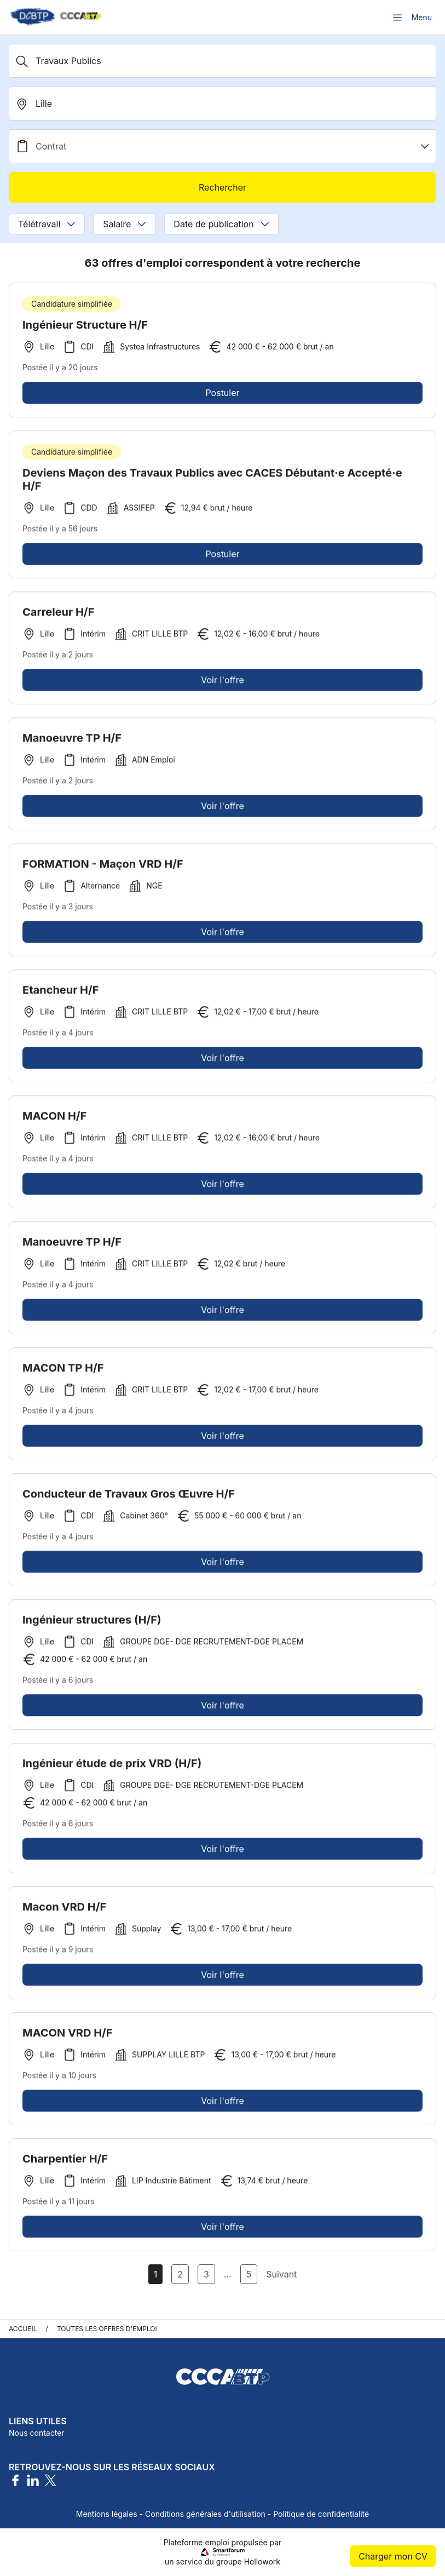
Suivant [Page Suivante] (281, 2274)
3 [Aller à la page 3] (206, 2274)
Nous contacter (37, 2432)
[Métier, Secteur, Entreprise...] (222, 61)
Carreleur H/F (58, 615)
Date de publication (221, 224)
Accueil (23, 2329)
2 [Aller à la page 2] (180, 2274)
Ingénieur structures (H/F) (91, 1623)
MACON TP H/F (62, 1371)
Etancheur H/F (60, 993)
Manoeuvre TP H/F (72, 741)
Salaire (124, 224)
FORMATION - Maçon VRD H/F (102, 867)
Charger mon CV (393, 2556)
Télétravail (47, 224)
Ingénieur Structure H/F (85, 324)
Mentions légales (106, 2513)
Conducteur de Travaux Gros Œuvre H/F (128, 1497)
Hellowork (262, 2561)
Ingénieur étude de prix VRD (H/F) (111, 1767)
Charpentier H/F (65, 2162)
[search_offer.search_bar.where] (222, 104)
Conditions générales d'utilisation (205, 2513)
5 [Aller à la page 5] (249, 2274)
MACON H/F (54, 1119)
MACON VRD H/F (67, 2036)
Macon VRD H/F (64, 1910)
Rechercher (222, 187)
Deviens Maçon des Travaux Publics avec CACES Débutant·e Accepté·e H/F (212, 483)
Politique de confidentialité (321, 2513)
